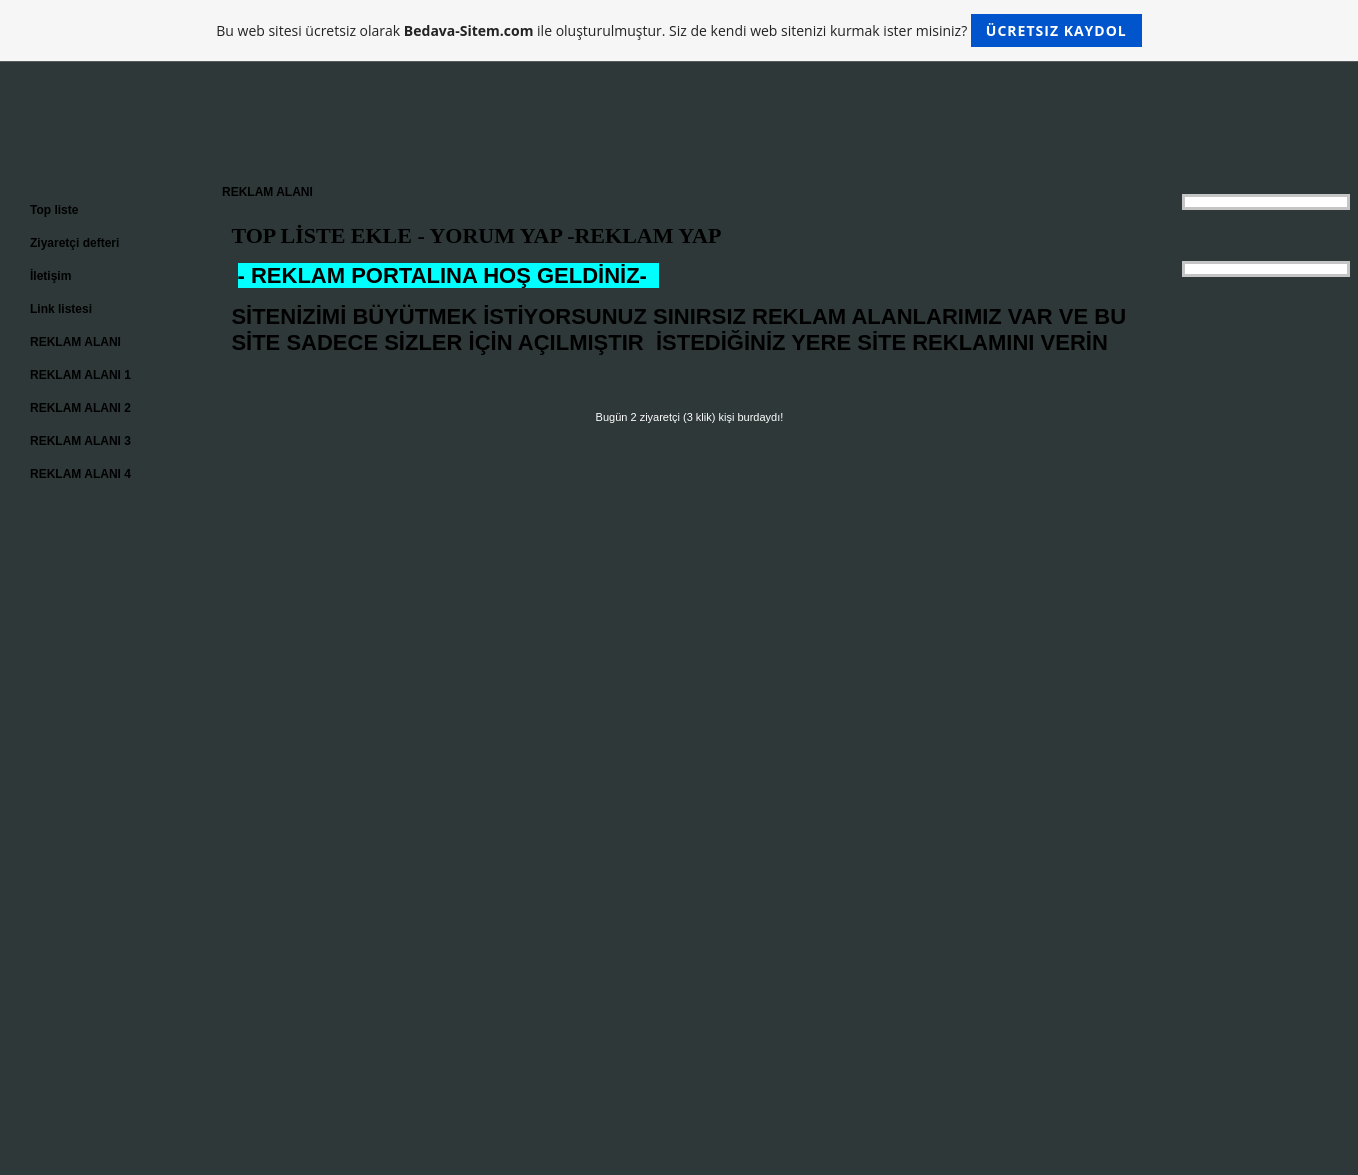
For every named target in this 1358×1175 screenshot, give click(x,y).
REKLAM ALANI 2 (80, 408)
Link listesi (61, 309)
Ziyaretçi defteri (74, 243)
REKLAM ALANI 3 (80, 441)
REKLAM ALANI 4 (80, 474)
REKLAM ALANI (75, 342)
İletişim (50, 276)
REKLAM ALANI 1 (80, 375)
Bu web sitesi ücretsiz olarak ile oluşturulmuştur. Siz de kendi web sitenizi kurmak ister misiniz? (678, 30)
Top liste (54, 210)
